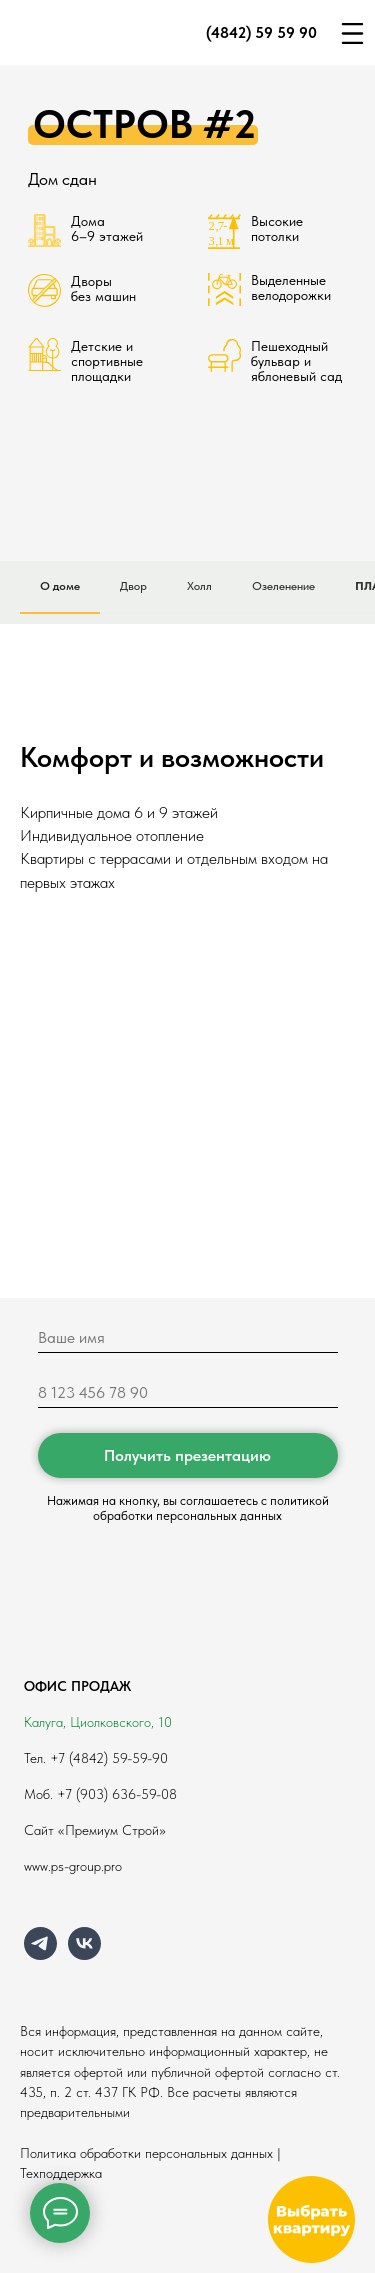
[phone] (188, 1393)
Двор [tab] (133, 586)
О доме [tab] (60, 586)
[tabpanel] (187, 784)
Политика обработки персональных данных (146, 2153)
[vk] (84, 1954)
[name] (188, 1338)
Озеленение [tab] (283, 586)
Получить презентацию (187, 1455)
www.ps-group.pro (73, 1866)
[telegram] (40, 1954)
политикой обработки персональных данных (211, 1508)
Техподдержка (61, 2173)
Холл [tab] (199, 586)
